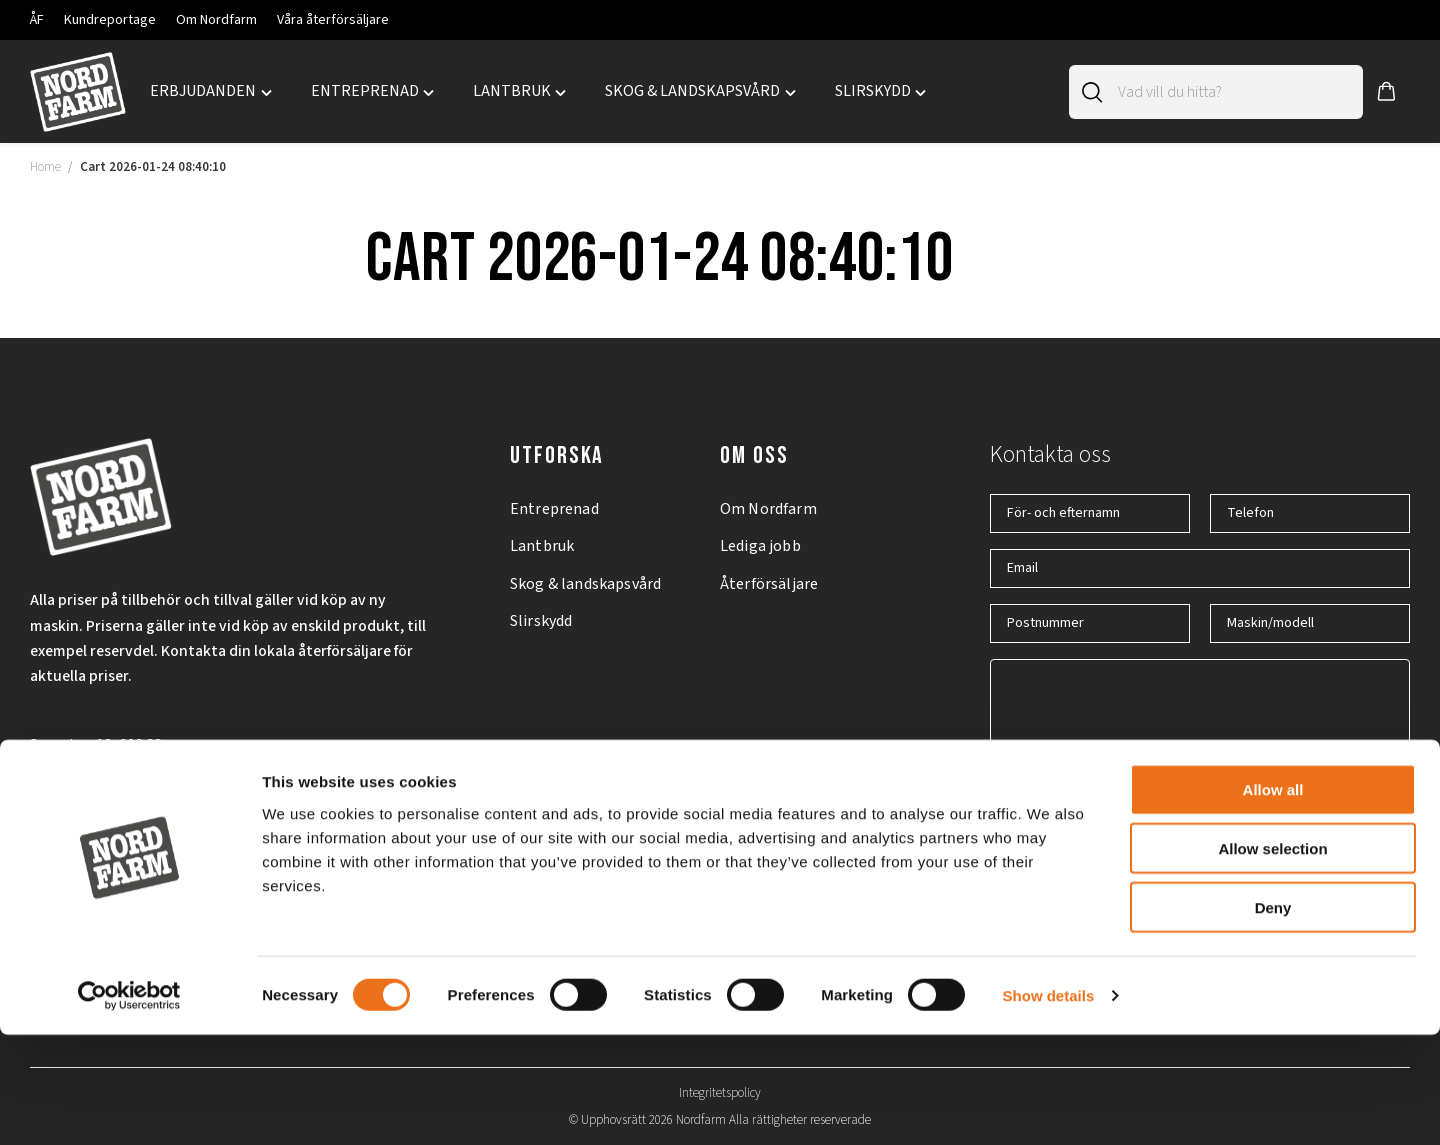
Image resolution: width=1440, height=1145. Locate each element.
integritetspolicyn (1156, 820)
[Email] (1200, 568)
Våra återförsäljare (333, 20)
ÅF (37, 20)
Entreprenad (554, 509)
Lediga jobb (760, 546)
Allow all (1273, 899)
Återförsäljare (769, 584)
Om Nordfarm (216, 20)
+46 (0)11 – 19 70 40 (95, 811)
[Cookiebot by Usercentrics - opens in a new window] (129, 1106)
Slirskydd (541, 621)
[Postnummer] (1090, 623)
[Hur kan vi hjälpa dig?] (1200, 712)
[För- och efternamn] (1090, 513)
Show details (1049, 1105)
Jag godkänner (1114, 820)
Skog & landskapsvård (585, 584)
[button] (1386, 92)
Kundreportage (110, 20)
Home (45, 167)
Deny (1273, 1017)
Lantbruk (542, 546)
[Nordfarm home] (78, 92)
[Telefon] (1310, 513)
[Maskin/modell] (1310, 623)
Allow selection (1272, 958)
